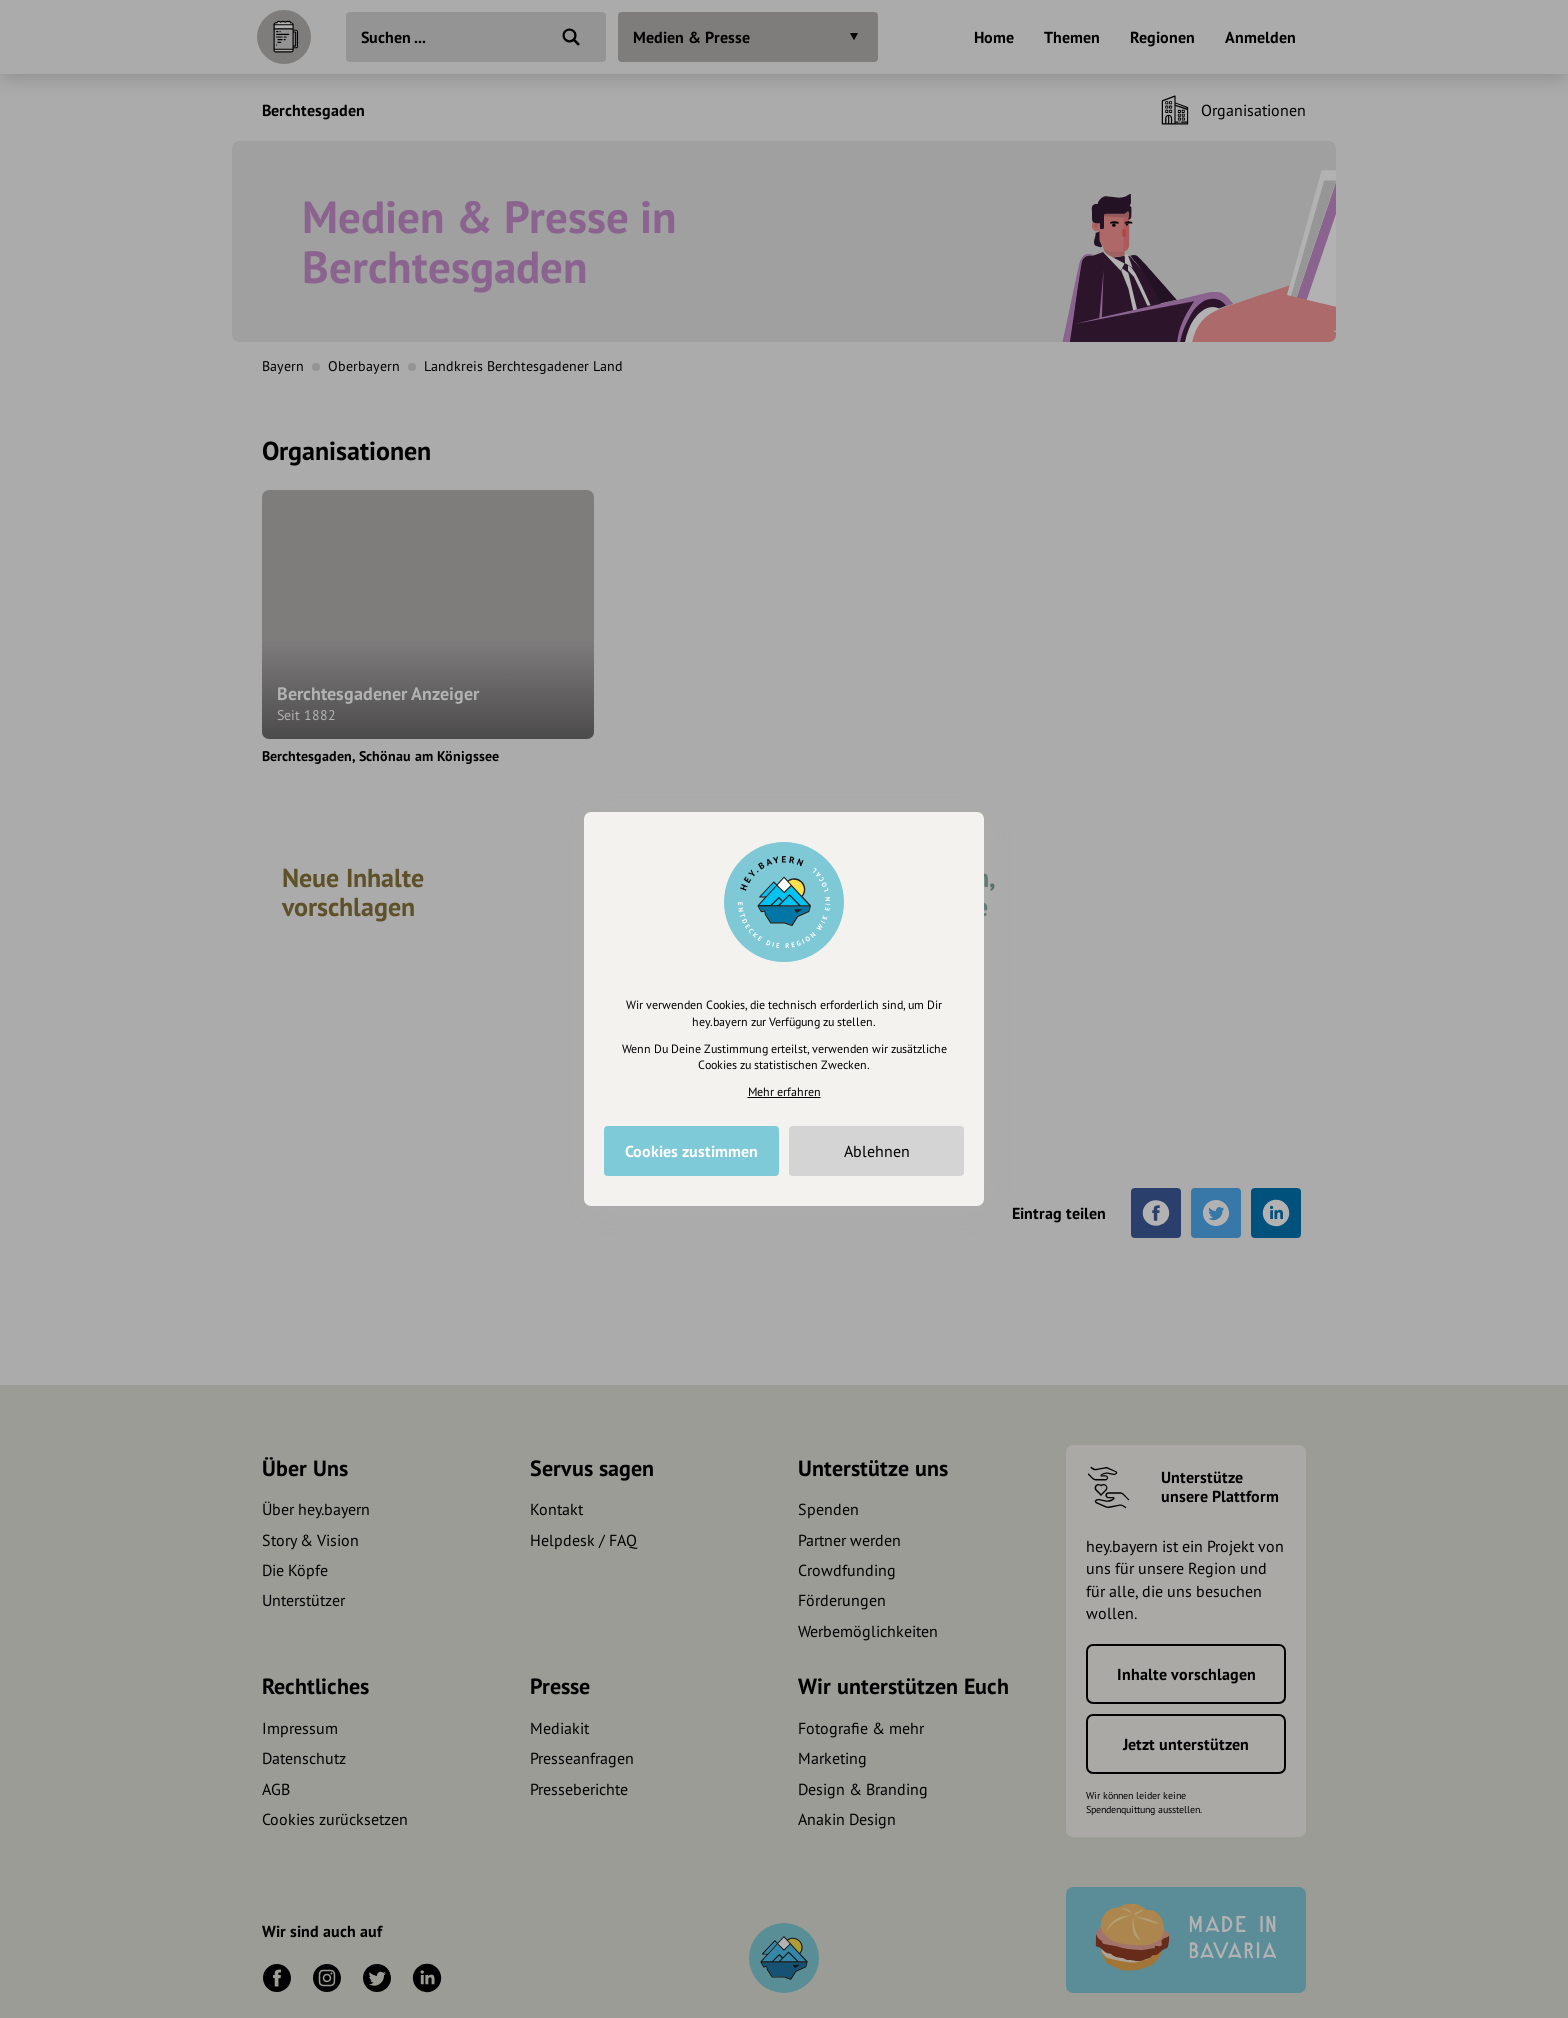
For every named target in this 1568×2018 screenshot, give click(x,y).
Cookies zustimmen (691, 1151)
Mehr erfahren (784, 1091)
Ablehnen (877, 1151)
